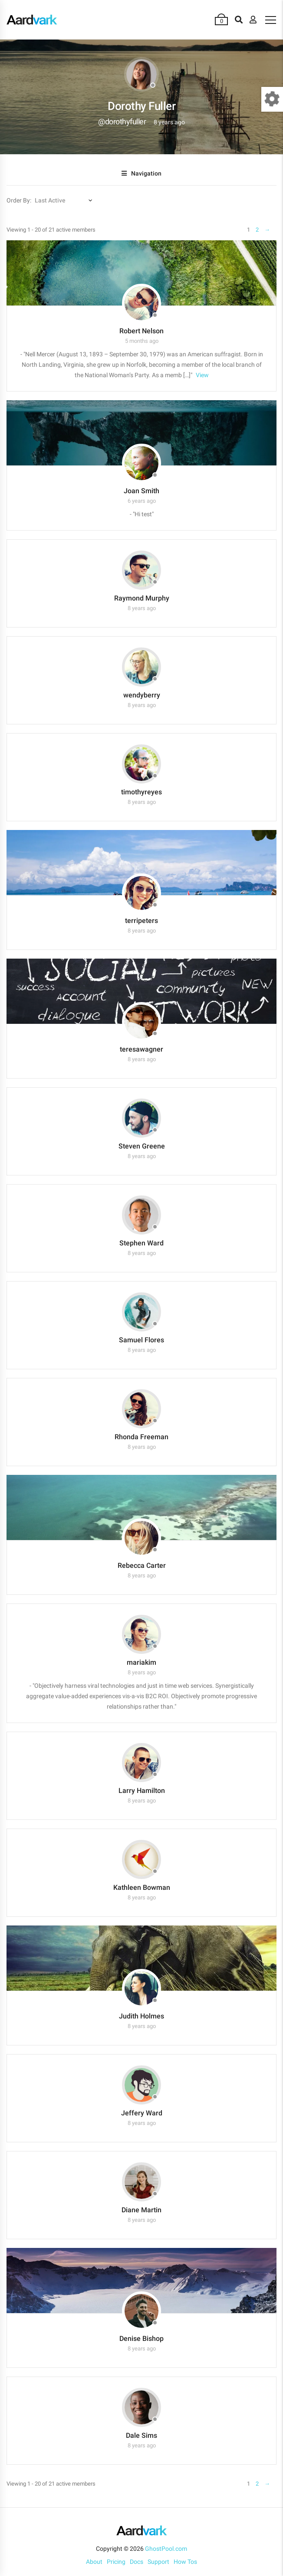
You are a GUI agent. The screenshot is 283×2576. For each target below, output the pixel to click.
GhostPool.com (166, 2548)
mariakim (141, 1662)
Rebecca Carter (142, 1565)
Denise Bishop (141, 2338)
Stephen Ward (141, 1243)
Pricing (116, 2562)
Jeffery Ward (141, 2113)
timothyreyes (141, 792)
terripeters (141, 920)
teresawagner (141, 1049)
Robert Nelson (141, 331)
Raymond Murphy (141, 598)
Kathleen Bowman (141, 1887)
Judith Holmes (141, 2016)
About (94, 2562)
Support (158, 2562)
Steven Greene (141, 1146)
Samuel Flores (141, 1340)
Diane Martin (141, 2210)
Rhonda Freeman (141, 1437)
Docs (136, 2562)
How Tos (185, 2562)
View (202, 375)
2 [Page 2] (257, 229)
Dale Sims (141, 2435)
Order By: (19, 200)
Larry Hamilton (141, 1790)
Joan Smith (141, 491)
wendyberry (141, 695)
